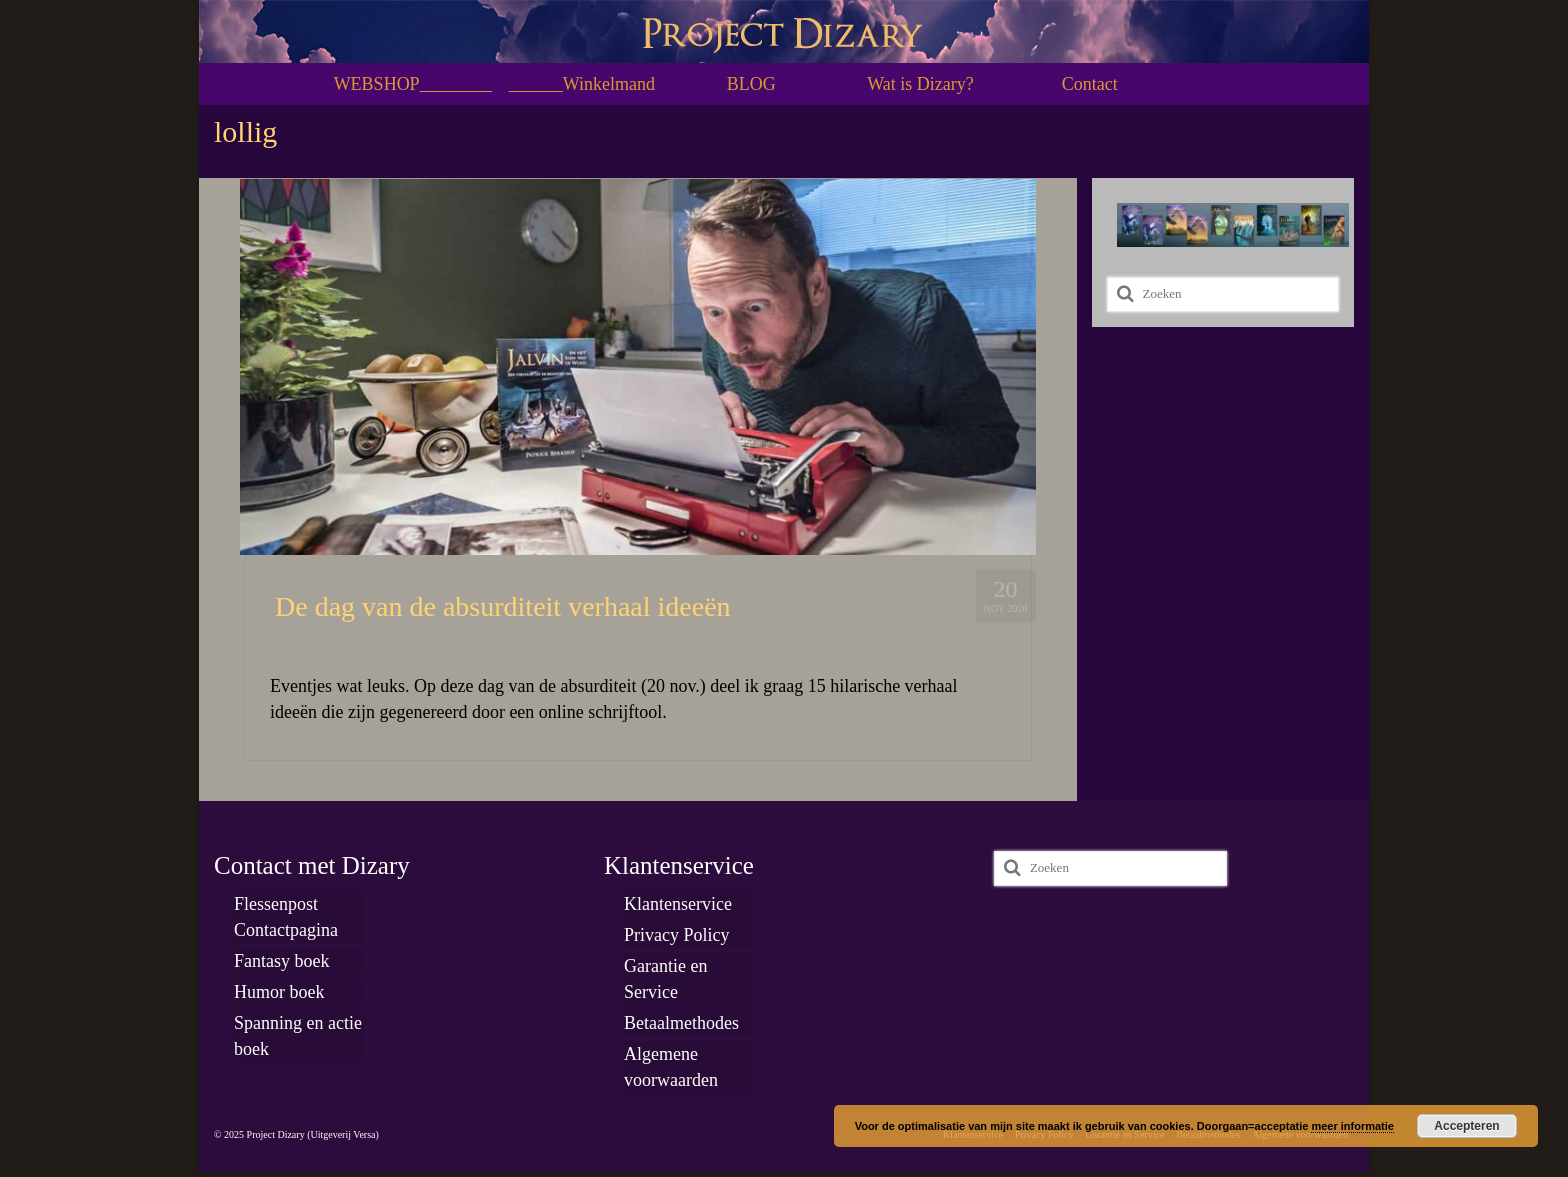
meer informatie (1352, 1126)
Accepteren (1466, 1126)
